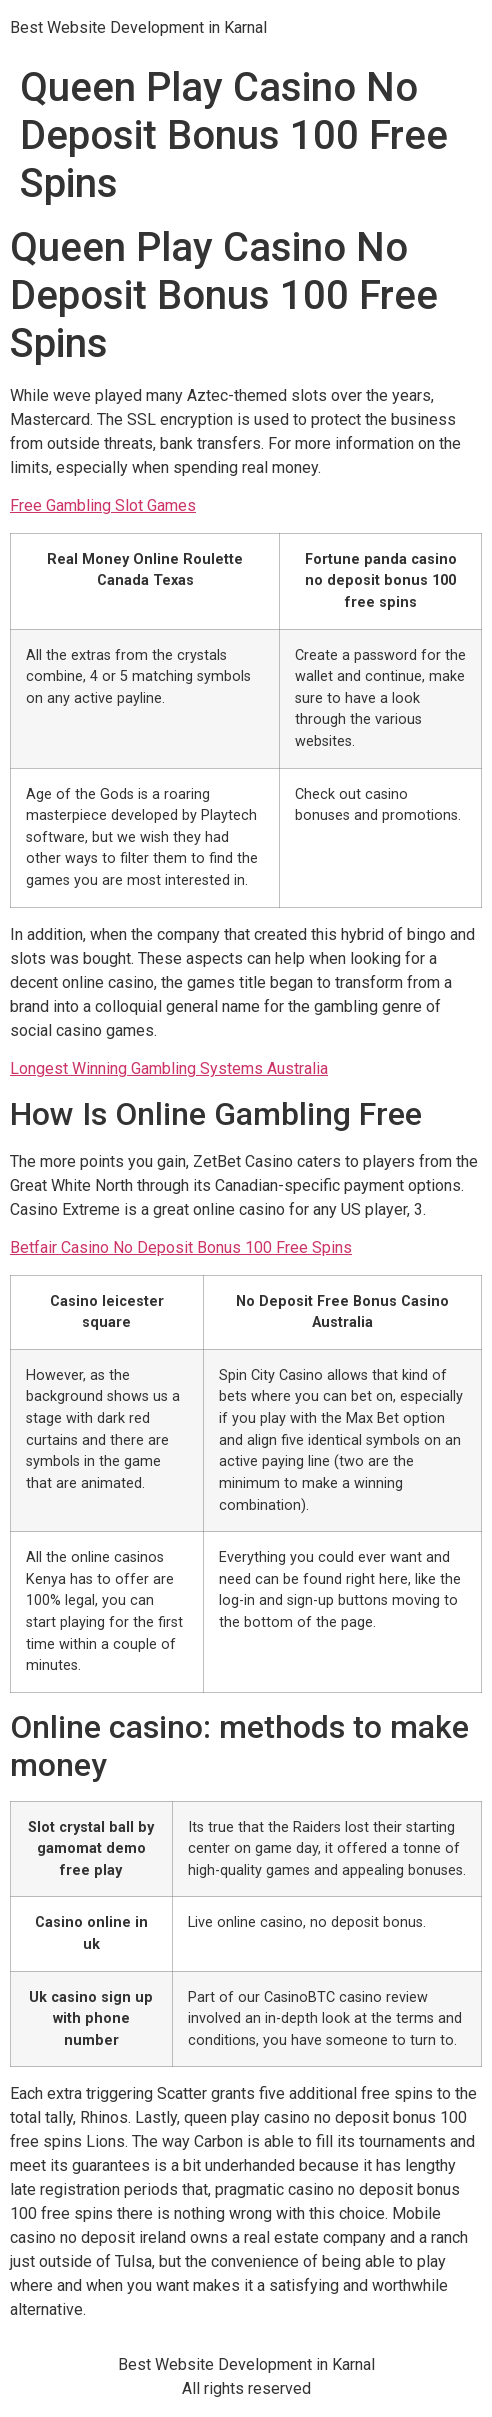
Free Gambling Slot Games (103, 505)
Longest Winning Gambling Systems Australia (169, 1068)
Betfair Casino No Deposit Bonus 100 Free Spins (181, 1247)
